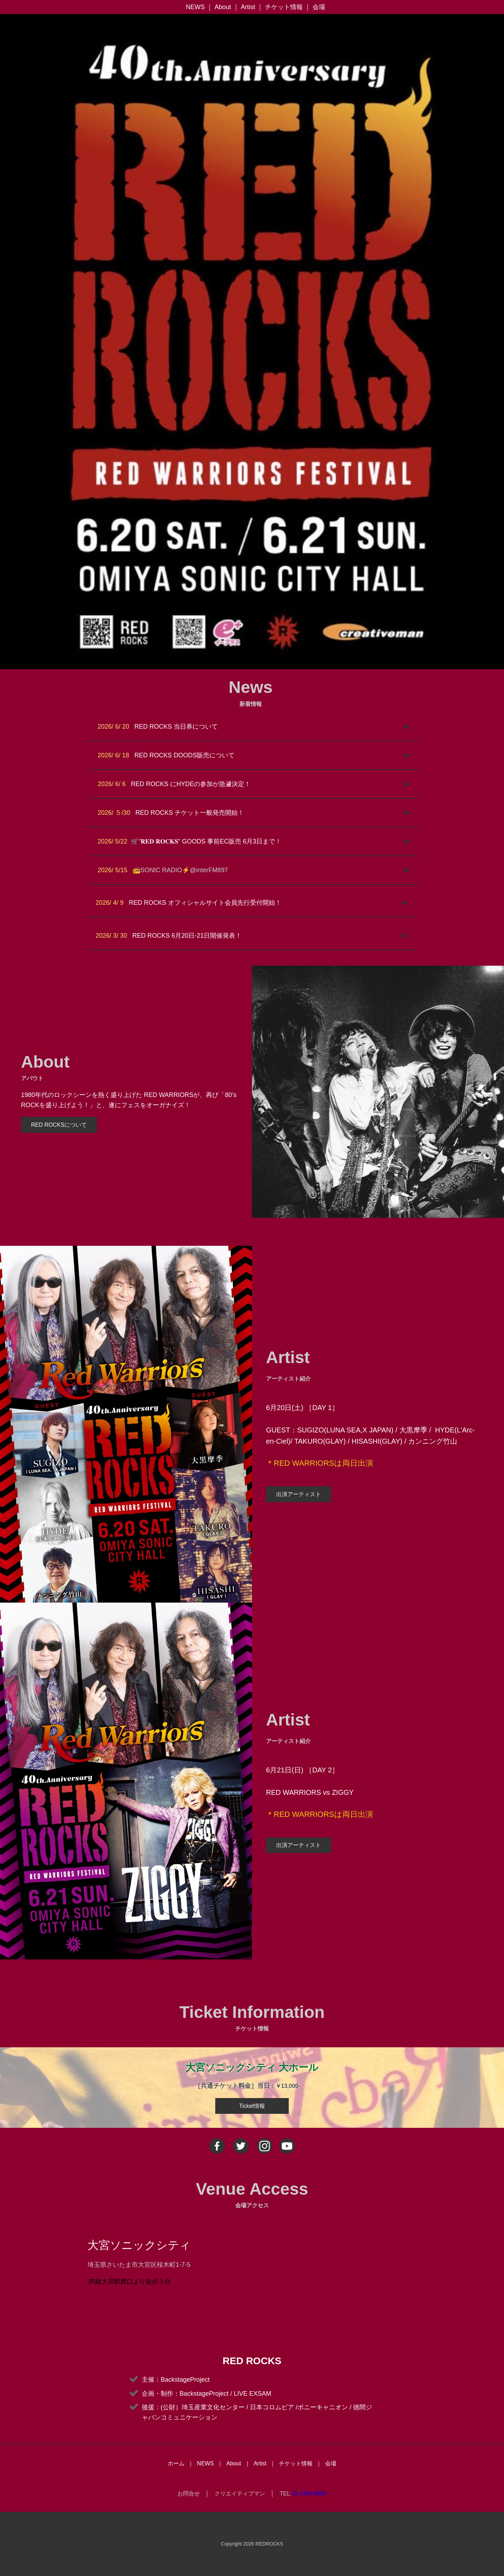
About (223, 7)
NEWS (195, 7)
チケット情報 (284, 7)
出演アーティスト (298, 1494)
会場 (319, 7)
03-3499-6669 (309, 2494)
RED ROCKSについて (59, 1125)
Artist (248, 7)
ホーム (176, 2463)
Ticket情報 (252, 2106)
